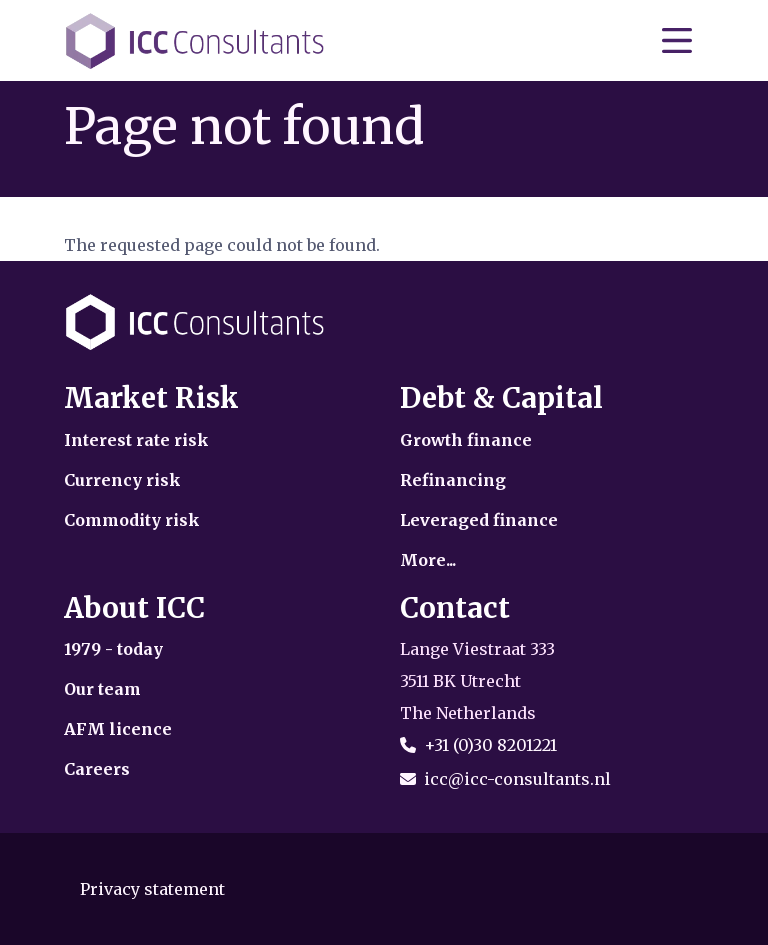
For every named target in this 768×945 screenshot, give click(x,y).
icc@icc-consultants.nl (517, 779)
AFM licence (118, 729)
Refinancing (453, 480)
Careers (97, 769)
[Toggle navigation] (677, 41)
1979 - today (113, 649)
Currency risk (122, 480)
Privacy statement (152, 889)
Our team (102, 689)
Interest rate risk (136, 440)
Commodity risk (132, 520)
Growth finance (466, 440)
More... (428, 560)
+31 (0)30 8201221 (490, 745)
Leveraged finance (479, 520)
